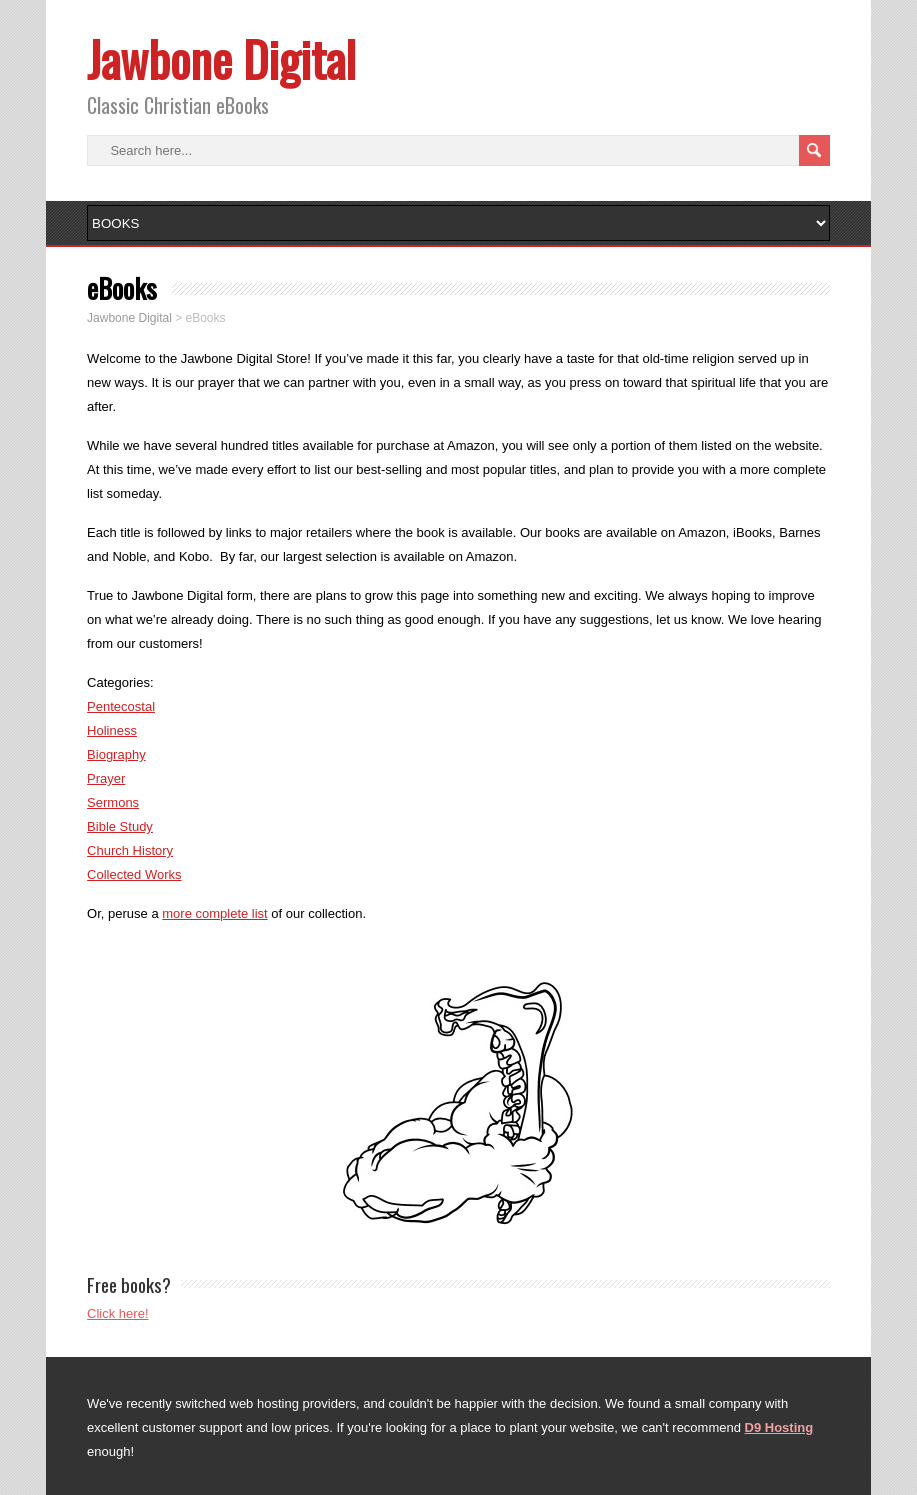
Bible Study (120, 826)
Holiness (112, 730)
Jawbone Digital (221, 58)
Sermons (113, 802)
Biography (116, 754)
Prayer (106, 778)
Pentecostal (121, 706)
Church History (130, 850)
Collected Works (134, 874)
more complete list (214, 913)
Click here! (117, 1313)
